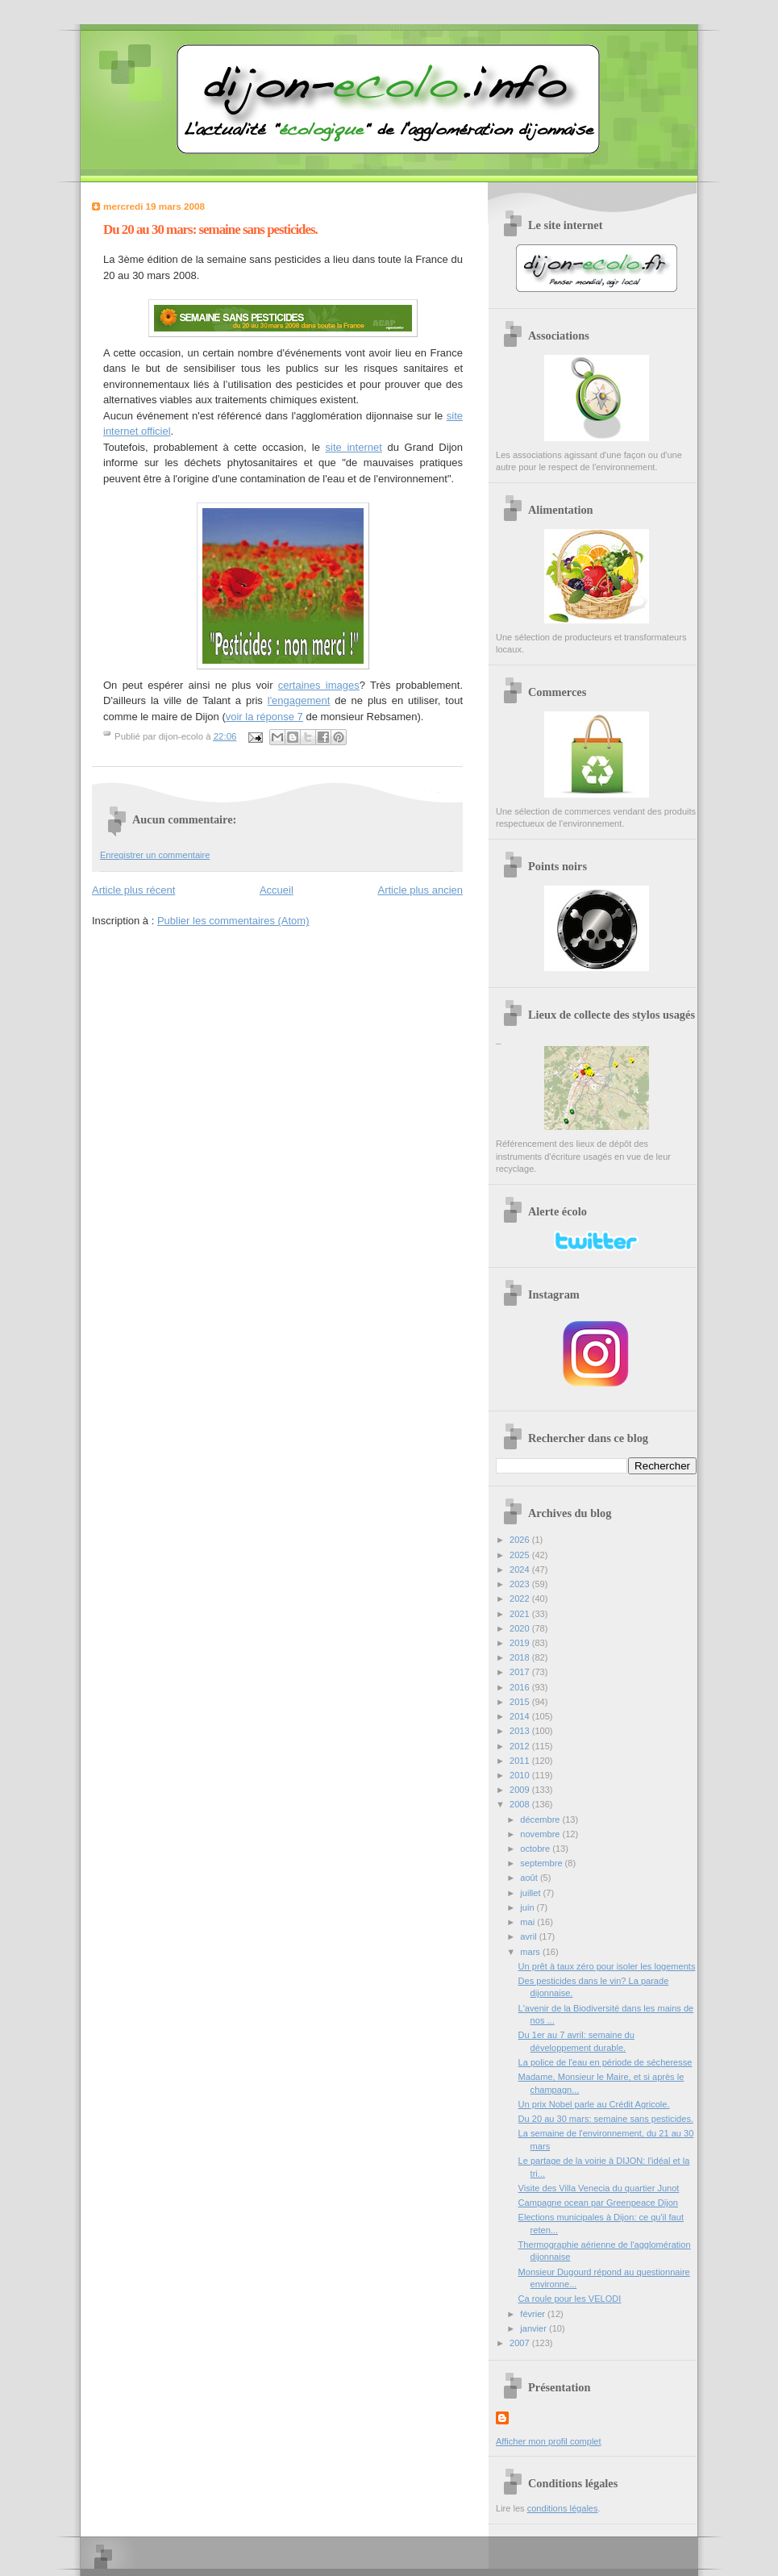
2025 (521, 1555)
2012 (521, 1746)
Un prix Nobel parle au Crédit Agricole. (594, 2104)
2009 (521, 1789)
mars (531, 1952)
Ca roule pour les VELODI (570, 2298)
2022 (521, 1598)
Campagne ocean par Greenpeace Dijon (598, 2202)
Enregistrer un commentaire (155, 855)
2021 (521, 1614)
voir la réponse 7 (264, 717)
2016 (521, 1687)
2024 (521, 1569)
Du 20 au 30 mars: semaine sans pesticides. (605, 2119)
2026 (521, 1539)
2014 (521, 1716)
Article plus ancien (421, 890)
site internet (354, 447)
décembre (541, 1819)
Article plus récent (133, 890)
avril (529, 1936)
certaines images (319, 685)
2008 (521, 1804)
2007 (521, 2343)
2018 (521, 1657)
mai (528, 1922)
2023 (521, 1584)
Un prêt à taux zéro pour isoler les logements (607, 1966)
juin (528, 1907)
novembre (541, 1834)
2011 (521, 1760)
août (530, 1877)
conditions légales (562, 2508)
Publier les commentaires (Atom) (233, 921)
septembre (542, 1863)
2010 (521, 1775)
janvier (534, 2328)
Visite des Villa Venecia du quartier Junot (599, 2188)
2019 (521, 1643)
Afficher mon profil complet (548, 2441)
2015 (521, 1702)
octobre (536, 1848)
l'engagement (299, 700)
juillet (531, 1893)
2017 (521, 1672)
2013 (521, 1731)
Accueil (276, 890)
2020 (521, 1628)
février (533, 2314)
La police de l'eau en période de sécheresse (605, 2062)
